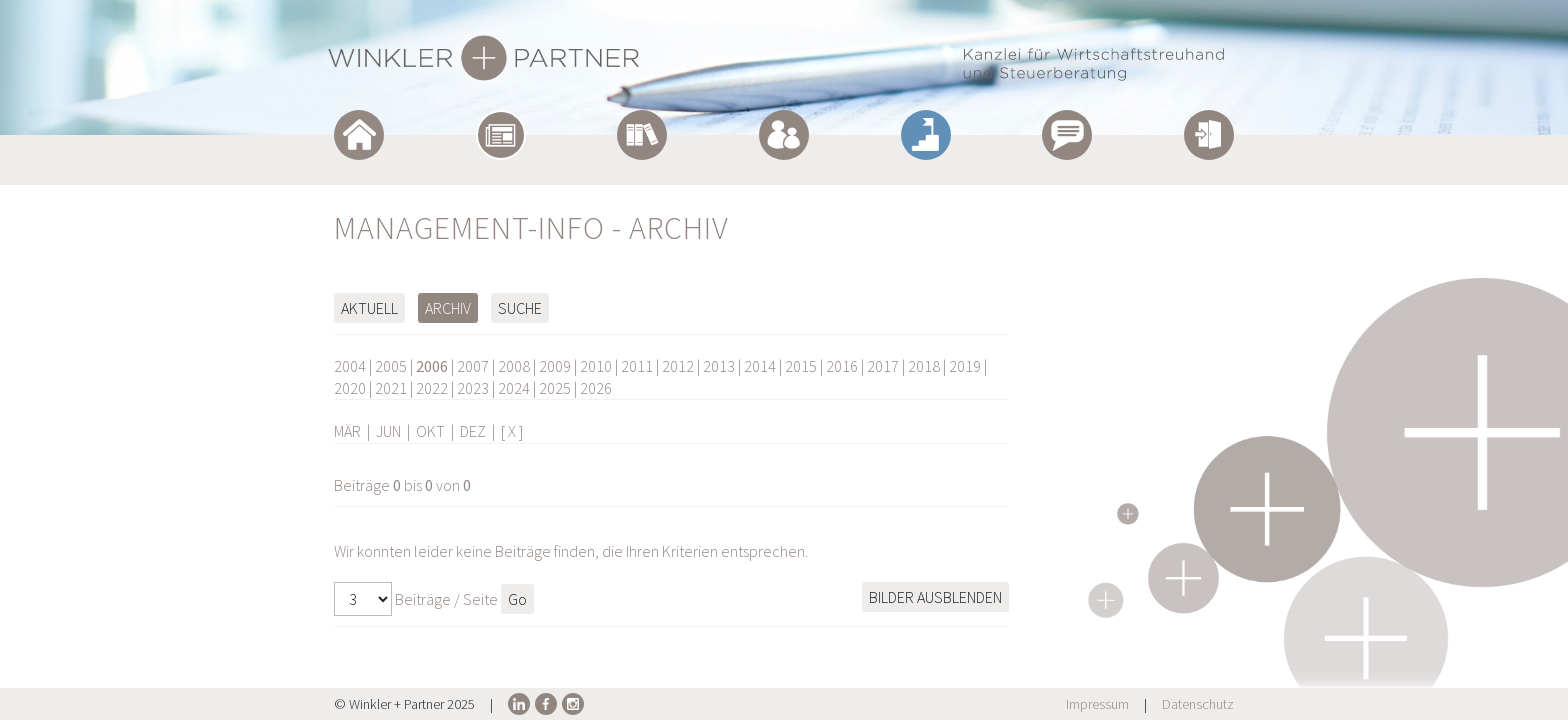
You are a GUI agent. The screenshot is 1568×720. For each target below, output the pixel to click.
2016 (842, 366)
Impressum (1097, 704)
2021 (391, 388)
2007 (473, 366)
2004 (350, 366)
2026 (596, 388)
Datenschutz (1198, 704)
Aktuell (369, 308)
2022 (432, 388)
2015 (801, 366)
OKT (430, 431)
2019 (965, 366)
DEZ (473, 431)
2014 (760, 366)
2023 (473, 388)
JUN (388, 431)
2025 (555, 388)
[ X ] (512, 431)
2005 (391, 366)
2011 (637, 366)
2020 (350, 388)
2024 (514, 388)
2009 (555, 366)
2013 (719, 366)
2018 (924, 366)
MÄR (347, 431)
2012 (678, 366)
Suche (520, 308)
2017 (883, 366)
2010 (596, 366)
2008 (514, 366)
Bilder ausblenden (935, 597)
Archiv (448, 308)
